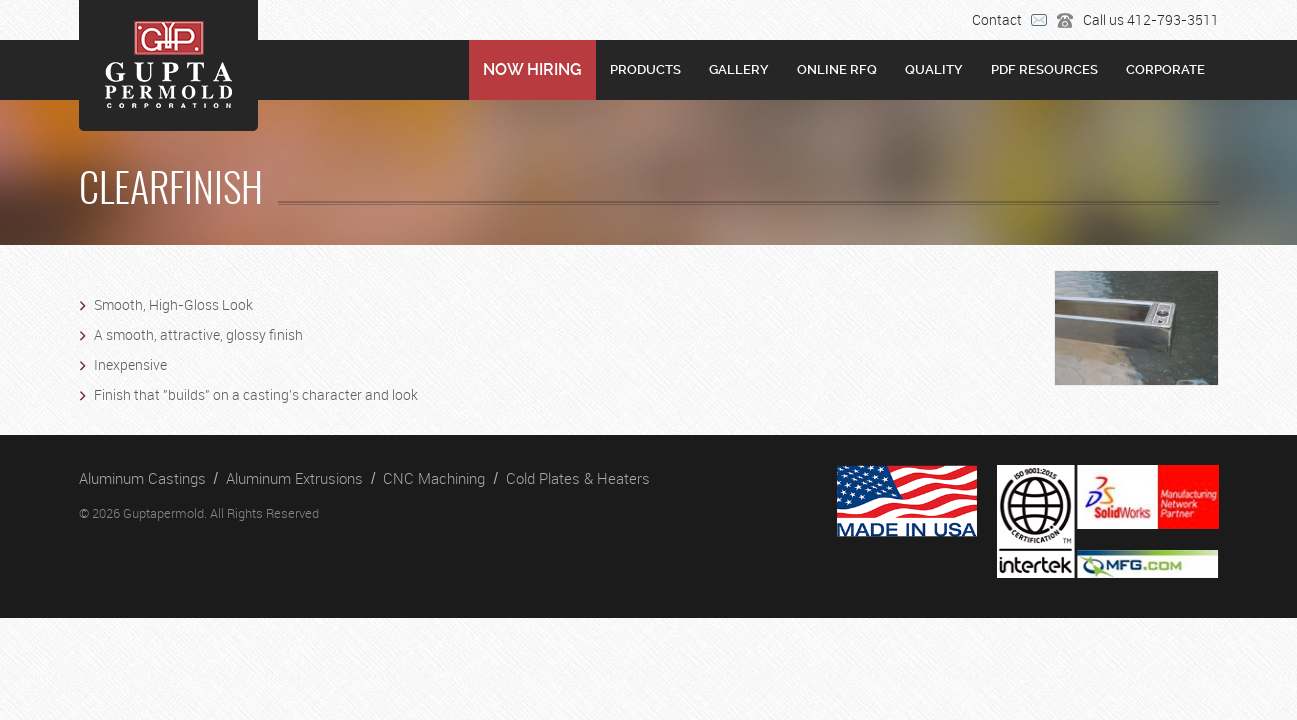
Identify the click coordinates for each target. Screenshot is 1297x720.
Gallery (739, 69)
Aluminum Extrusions (294, 478)
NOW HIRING (532, 69)
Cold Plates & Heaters (578, 478)
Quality (934, 69)
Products (645, 69)
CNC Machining (434, 478)
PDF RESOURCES (1044, 69)
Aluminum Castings (142, 478)
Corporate (1165, 69)
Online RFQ (837, 69)
